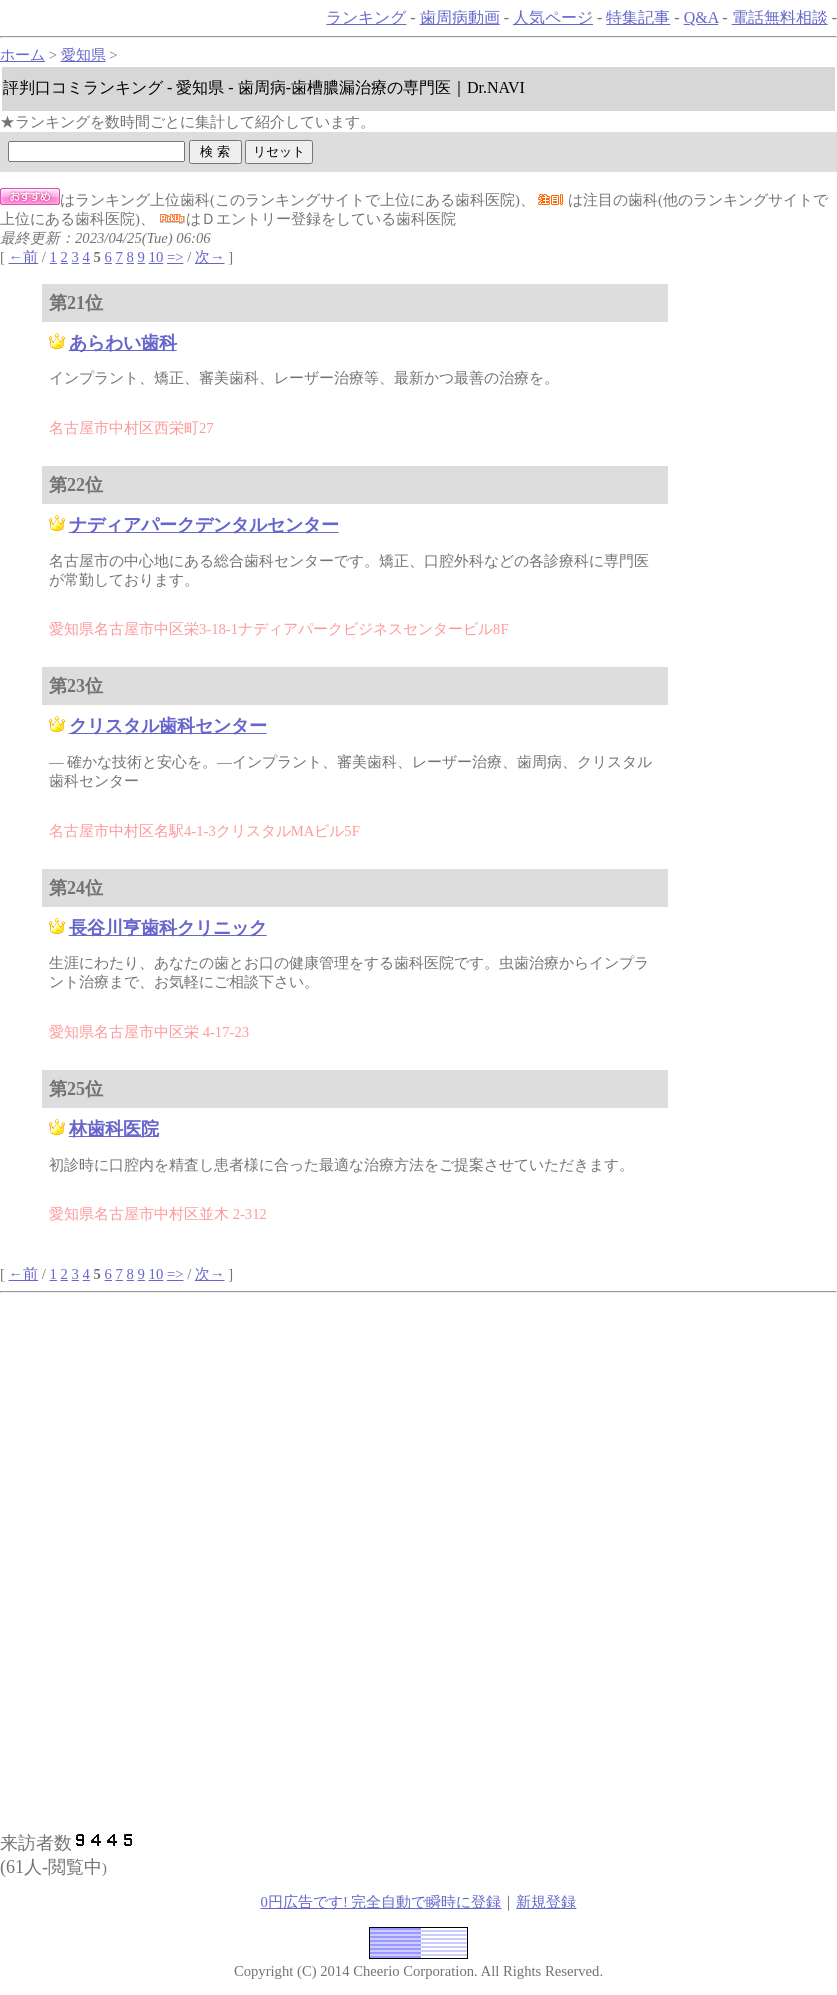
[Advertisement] (267, 1433)
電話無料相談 (780, 17)
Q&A (701, 17)
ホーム (22, 55)
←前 (24, 257)
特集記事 (638, 17)
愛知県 (83, 55)
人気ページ (553, 17)
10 (156, 257)
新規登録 (546, 1902)
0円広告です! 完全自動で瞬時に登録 (381, 1902)
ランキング (366, 17)
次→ (210, 257)
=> (175, 257)
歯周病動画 (460, 17)
